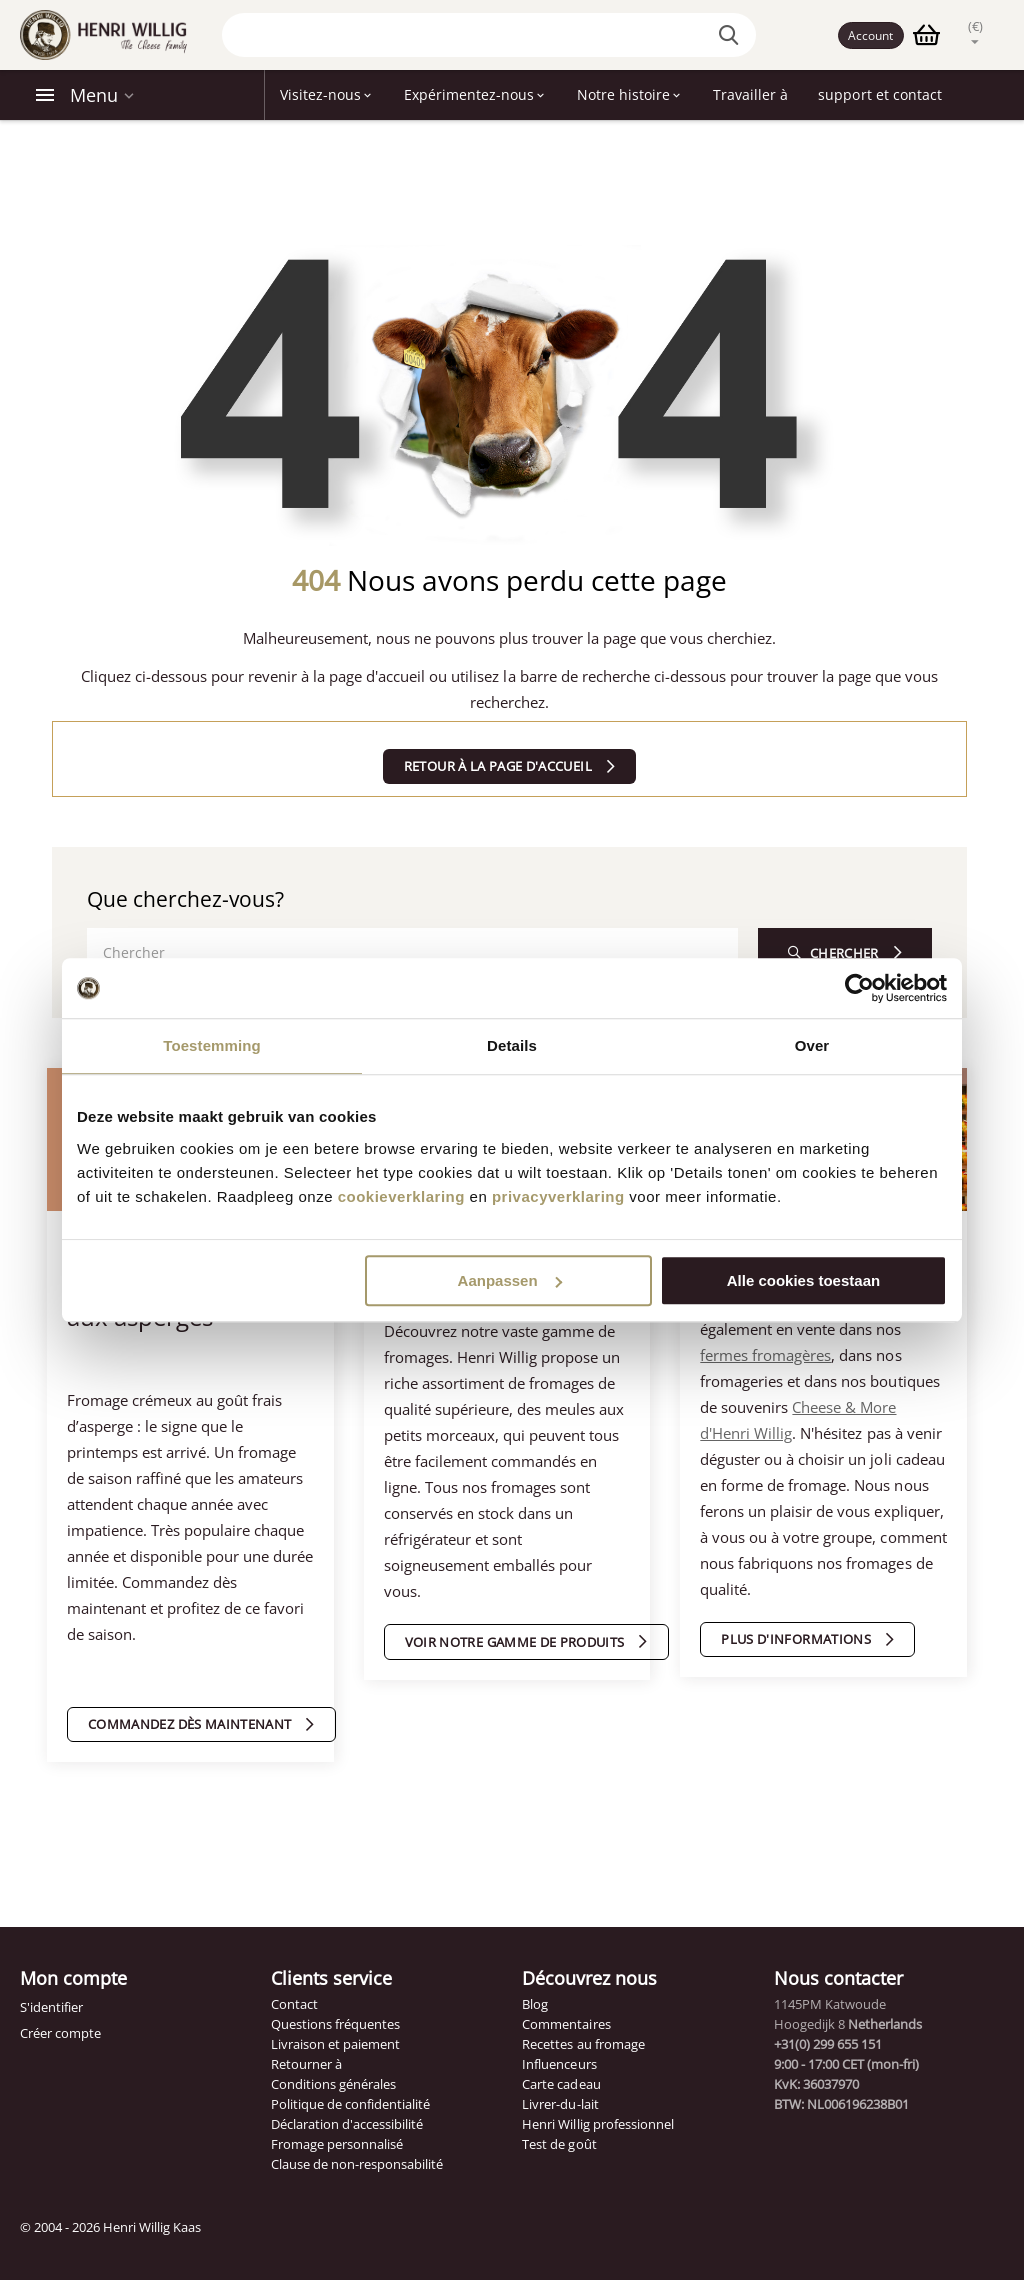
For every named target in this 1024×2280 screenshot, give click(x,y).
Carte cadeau (561, 2084)
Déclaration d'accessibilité (347, 2124)
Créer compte (60, 2033)
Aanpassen (510, 1280)
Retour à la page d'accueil (498, 766)
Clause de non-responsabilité (357, 2164)
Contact (294, 2004)
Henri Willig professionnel (597, 2124)
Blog (535, 2004)
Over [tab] (812, 1045)
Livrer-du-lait (560, 2104)
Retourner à (306, 2064)
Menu (94, 95)
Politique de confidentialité (350, 2104)
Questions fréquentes (335, 2024)
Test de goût (559, 2144)
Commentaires (566, 2024)
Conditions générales (333, 2084)
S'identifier (51, 2007)
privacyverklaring (558, 1196)
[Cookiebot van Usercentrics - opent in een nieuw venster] (859, 988)
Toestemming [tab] (212, 1045)
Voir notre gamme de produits (515, 1642)
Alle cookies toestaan (803, 1280)
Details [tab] (512, 1045)
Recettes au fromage (583, 2044)
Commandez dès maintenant (189, 1724)
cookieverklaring (401, 1196)
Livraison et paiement (335, 2044)
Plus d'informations (796, 1639)
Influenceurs (559, 2064)
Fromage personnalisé (337, 2144)
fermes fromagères (765, 1355)
